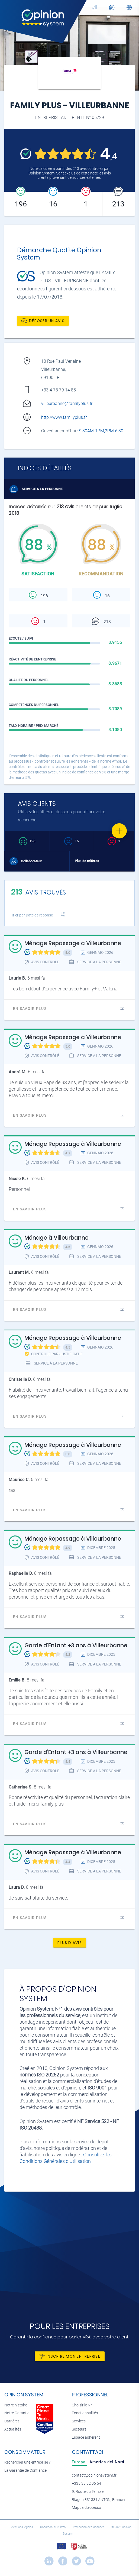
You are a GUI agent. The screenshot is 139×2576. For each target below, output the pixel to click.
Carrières (12, 2421)
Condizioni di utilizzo (53, 2527)
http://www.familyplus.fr (64, 417)
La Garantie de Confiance (25, 2470)
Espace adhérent (86, 2437)
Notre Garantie (16, 2413)
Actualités (12, 2429)
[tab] (79, 2461)
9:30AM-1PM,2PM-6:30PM (105, 430)
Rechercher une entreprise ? (27, 2462)
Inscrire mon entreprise (69, 2356)
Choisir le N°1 (83, 2405)
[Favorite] (119, 830)
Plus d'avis (69, 1942)
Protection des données (89, 2527)
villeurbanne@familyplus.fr (66, 403)
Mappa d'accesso (86, 2507)
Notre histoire (15, 2405)
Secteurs (79, 2429)
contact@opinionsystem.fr (94, 2475)
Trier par (32, 915)
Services (79, 2421)
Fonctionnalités (85, 2413)
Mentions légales (22, 2527)
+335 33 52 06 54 (86, 2483)
